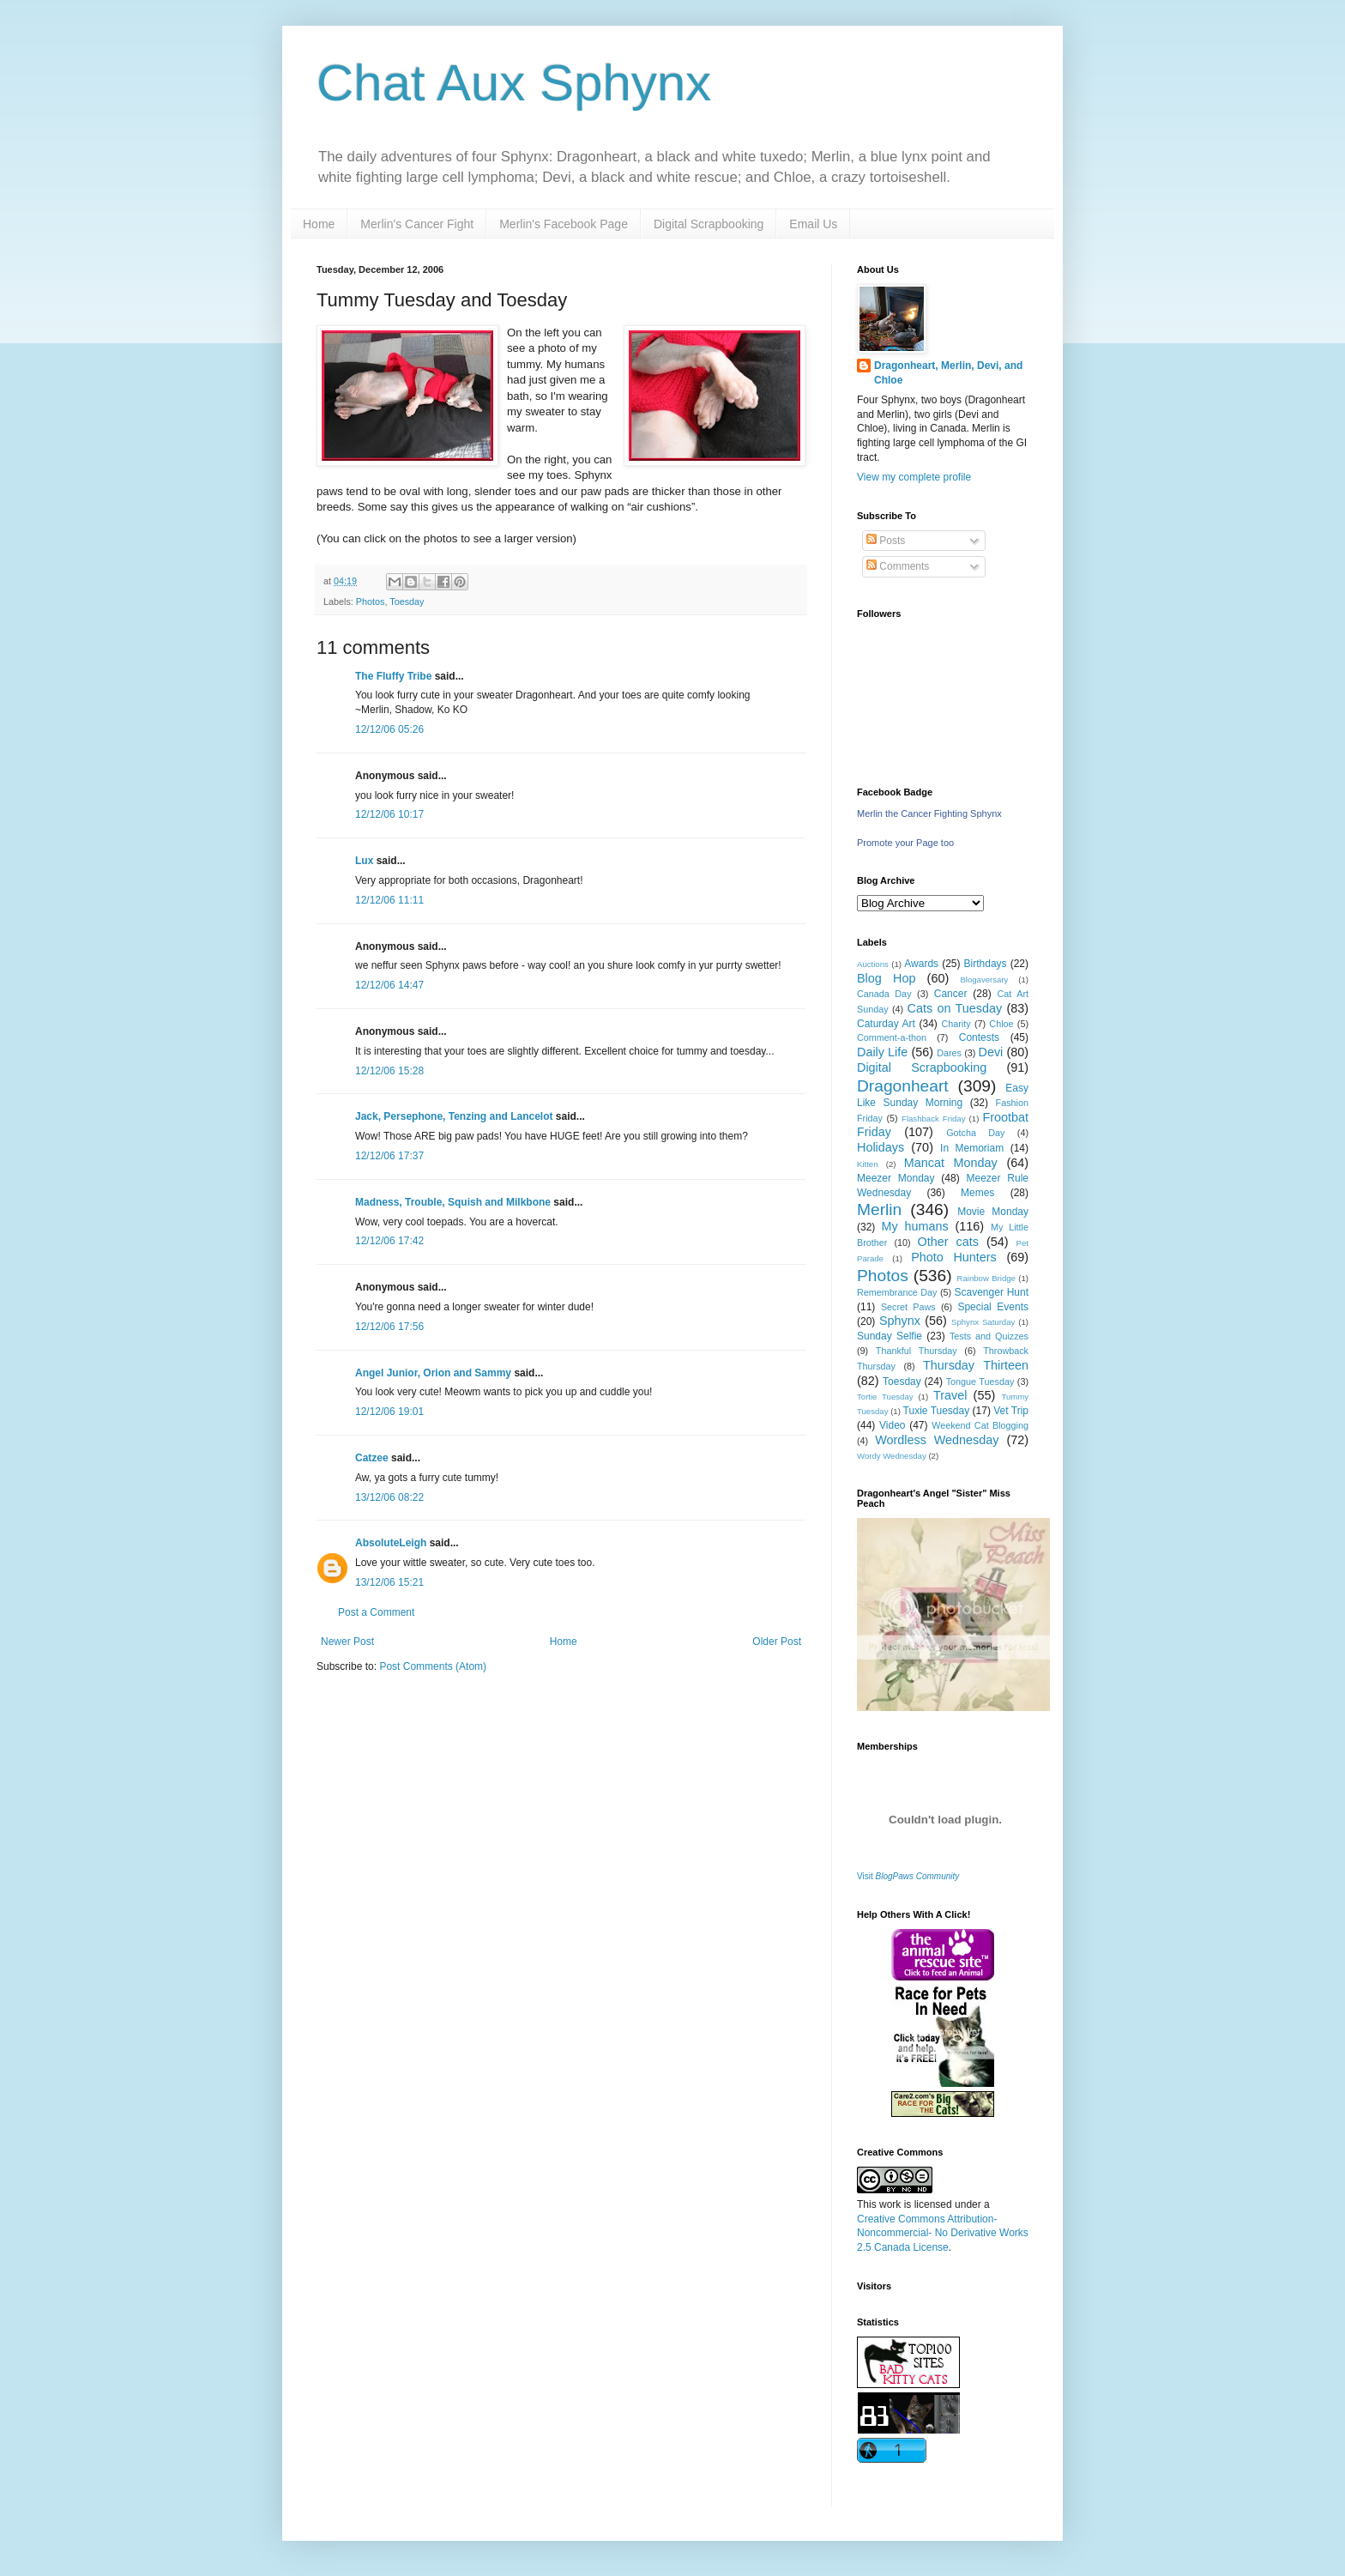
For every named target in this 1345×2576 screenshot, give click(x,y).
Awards (921, 964)
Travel (950, 1395)
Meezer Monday (896, 1178)
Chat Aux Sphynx (514, 83)
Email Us (813, 224)
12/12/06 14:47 (389, 985)
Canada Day (884, 994)
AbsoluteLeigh (390, 1543)
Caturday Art (886, 1024)
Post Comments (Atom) (432, 1666)
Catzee (372, 1458)
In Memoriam (972, 1148)
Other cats (948, 1242)
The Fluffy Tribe (393, 676)
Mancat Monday (951, 1163)
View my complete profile (914, 477)
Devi (991, 1052)
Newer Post (347, 1642)
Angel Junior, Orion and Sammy (433, 1373)
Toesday (406, 601)
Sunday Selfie (889, 1336)
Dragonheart (903, 1086)
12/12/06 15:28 (389, 1071)
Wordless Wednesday (936, 1440)
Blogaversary (984, 979)
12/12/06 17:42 (389, 1241)
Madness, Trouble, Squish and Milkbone (453, 1202)
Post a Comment (376, 1612)
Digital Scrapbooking (708, 224)
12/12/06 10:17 (389, 814)
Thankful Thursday (916, 1350)
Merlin (879, 1209)
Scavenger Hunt (991, 1292)
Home (319, 224)
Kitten (867, 1164)
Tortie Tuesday (885, 1396)
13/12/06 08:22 (389, 1497)
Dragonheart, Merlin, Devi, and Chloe (948, 373)
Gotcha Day (975, 1133)
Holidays (880, 1147)
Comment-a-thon (891, 1037)
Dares (949, 1053)
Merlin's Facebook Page (563, 224)
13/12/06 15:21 (389, 1582)
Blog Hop (886, 978)
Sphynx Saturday (983, 1322)
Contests (979, 1037)
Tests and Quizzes (989, 1336)
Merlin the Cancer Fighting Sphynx (929, 813)
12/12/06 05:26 (389, 729)
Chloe (1001, 1024)
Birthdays (985, 964)
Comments (897, 566)
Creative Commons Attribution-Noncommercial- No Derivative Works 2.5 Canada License (942, 2233)
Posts (885, 541)
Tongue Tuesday (980, 1381)
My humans (915, 1226)
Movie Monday (992, 1212)
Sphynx (899, 1320)
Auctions (873, 964)
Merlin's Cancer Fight (416, 224)
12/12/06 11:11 (389, 900)
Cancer (951, 994)
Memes (977, 1193)
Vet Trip (1010, 1411)
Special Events (992, 1307)
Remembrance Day (897, 1292)
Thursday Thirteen (975, 1365)
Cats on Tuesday (954, 1008)
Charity (955, 1024)
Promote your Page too (905, 843)
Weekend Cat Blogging (980, 1425)
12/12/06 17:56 (389, 1327)
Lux (364, 861)
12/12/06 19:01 (389, 1412)
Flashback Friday (933, 1118)
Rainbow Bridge (986, 1278)
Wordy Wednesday (891, 1455)
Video (892, 1425)
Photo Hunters (954, 1257)
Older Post (776, 1642)
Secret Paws (908, 1307)
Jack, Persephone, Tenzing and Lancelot (454, 1116)
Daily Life (882, 1052)
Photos (370, 601)
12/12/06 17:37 (389, 1156)
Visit (908, 1876)
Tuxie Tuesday (936, 1411)
